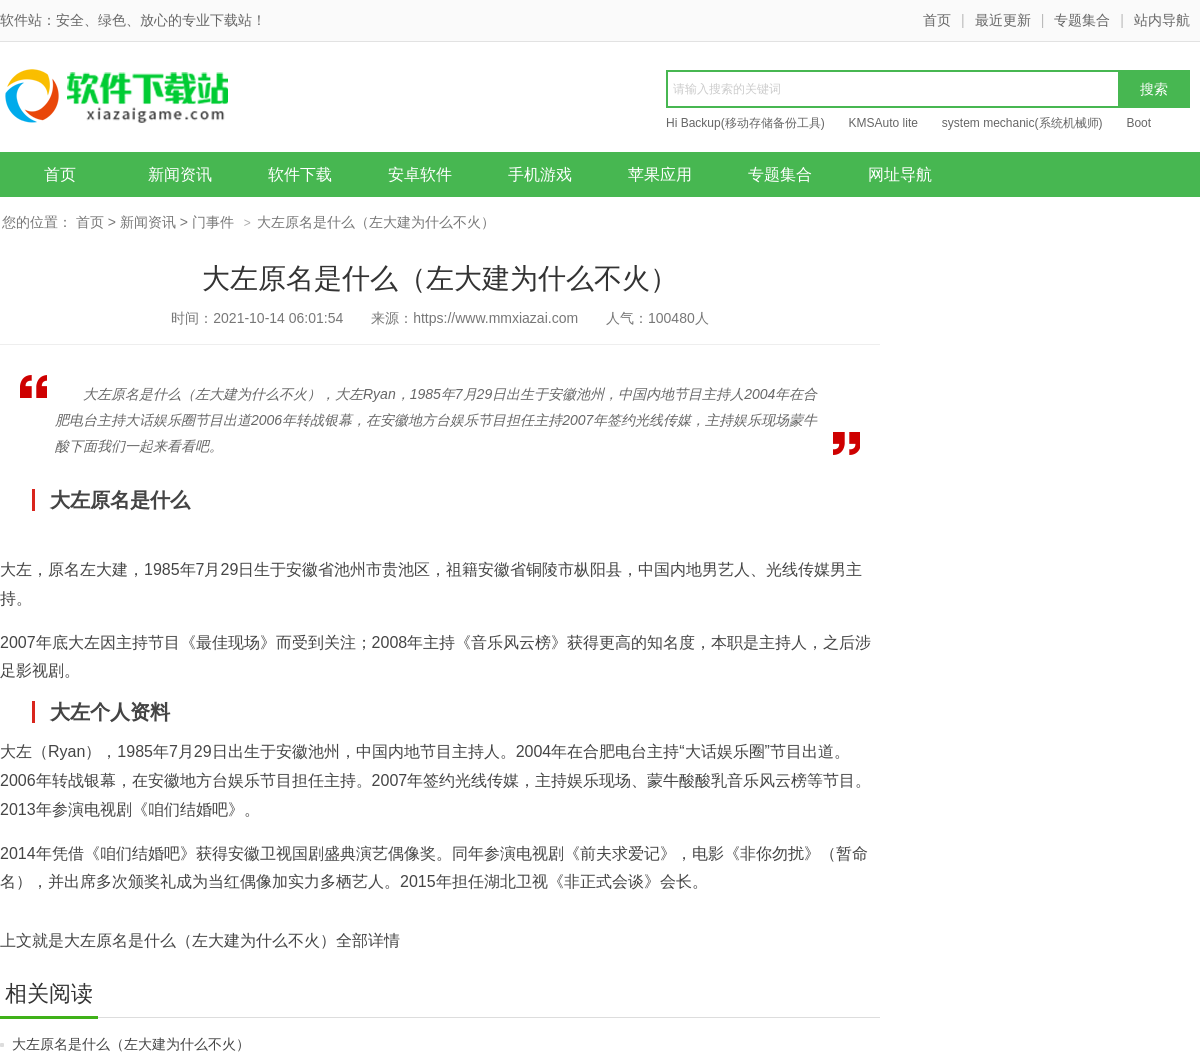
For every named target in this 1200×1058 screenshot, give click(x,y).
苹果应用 (660, 174)
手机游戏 (540, 174)
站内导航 (1162, 20)
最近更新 (1003, 20)
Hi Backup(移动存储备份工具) (745, 123)
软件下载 (300, 174)
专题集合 (1082, 20)
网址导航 (900, 174)
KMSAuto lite (883, 123)
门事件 (213, 222)
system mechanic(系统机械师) (1022, 123)
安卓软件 (420, 174)
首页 (937, 20)
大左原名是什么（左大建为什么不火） (131, 1044)
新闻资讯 (180, 174)
